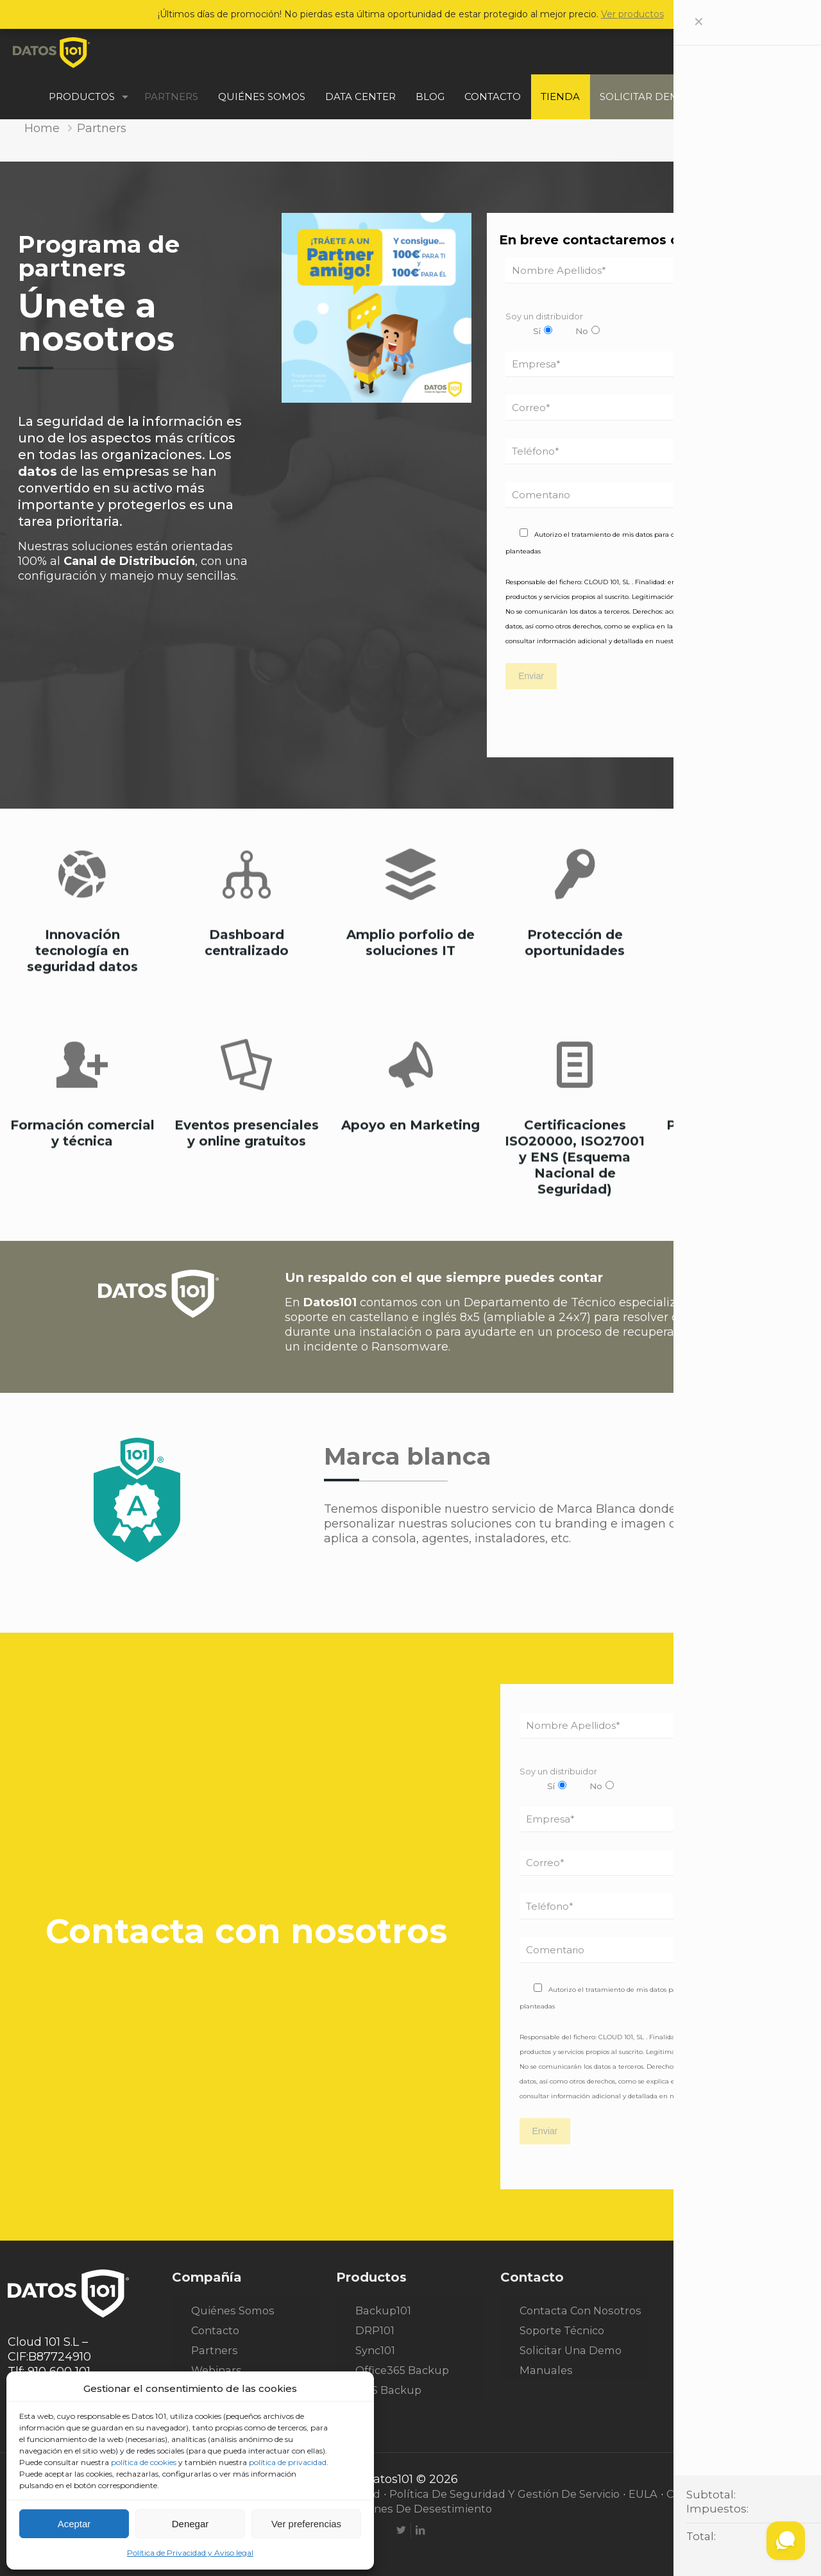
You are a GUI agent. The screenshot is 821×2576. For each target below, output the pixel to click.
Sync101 (375, 2350)
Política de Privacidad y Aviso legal (190, 2552)
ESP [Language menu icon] (786, 74)
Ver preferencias (306, 2523)
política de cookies (143, 2462)
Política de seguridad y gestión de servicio (504, 2494)
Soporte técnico (562, 2330)
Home (42, 128)
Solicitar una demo (571, 2350)
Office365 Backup (402, 2370)
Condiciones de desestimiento (410, 2508)
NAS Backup (388, 2390)
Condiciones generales (726, 2494)
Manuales (546, 2370)
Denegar (190, 2523)
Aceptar (74, 2523)
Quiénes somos (233, 2310)
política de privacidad (287, 2462)
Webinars (216, 2370)
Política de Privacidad (716, 641)
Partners (214, 2350)
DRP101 (374, 2330)
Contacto (215, 2330)
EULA (643, 2494)
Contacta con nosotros (580, 2310)
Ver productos (632, 14)
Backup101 (383, 2310)
